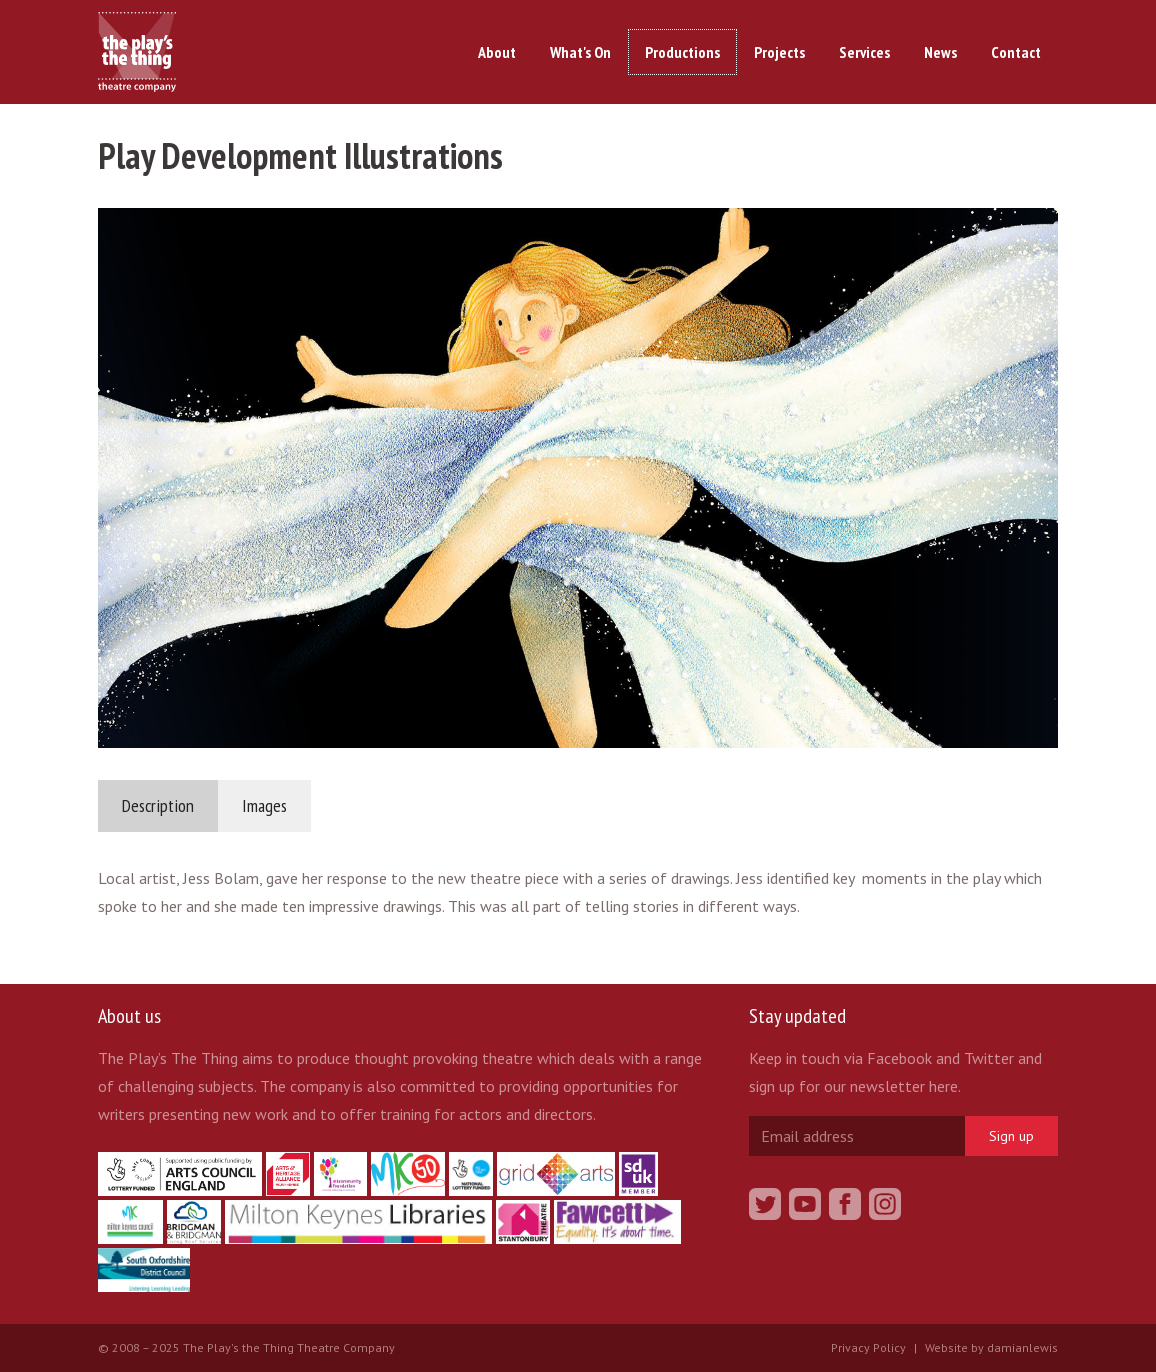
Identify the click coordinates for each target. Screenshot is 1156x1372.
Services (864, 52)
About (497, 52)
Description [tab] (158, 805)
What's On (580, 52)
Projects (779, 52)
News (940, 52)
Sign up (1011, 1136)
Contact (1016, 52)
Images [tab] (264, 805)
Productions (682, 52)
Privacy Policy (868, 1347)
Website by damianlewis (991, 1347)
